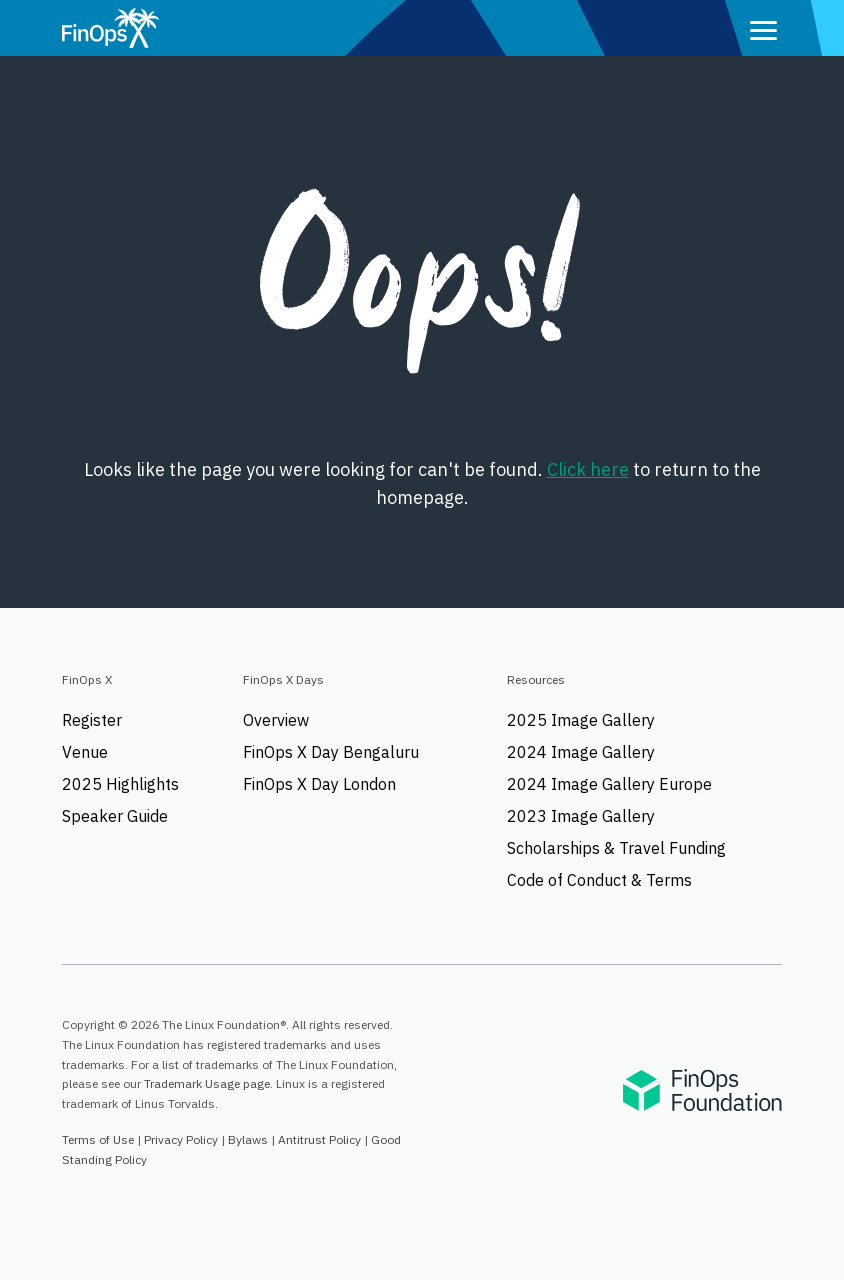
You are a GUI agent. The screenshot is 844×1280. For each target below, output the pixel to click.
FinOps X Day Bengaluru (331, 752)
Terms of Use (98, 1139)
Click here (588, 469)
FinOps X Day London (319, 784)
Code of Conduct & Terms (599, 880)
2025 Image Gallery (581, 720)
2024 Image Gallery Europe (609, 784)
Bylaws (248, 1139)
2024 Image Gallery (581, 752)
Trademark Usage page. (208, 1083)
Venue (85, 752)
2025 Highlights (120, 784)
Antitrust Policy (319, 1139)
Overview (276, 720)
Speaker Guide (115, 816)
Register (92, 720)
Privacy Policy (181, 1139)
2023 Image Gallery (581, 816)
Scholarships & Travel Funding (616, 848)
